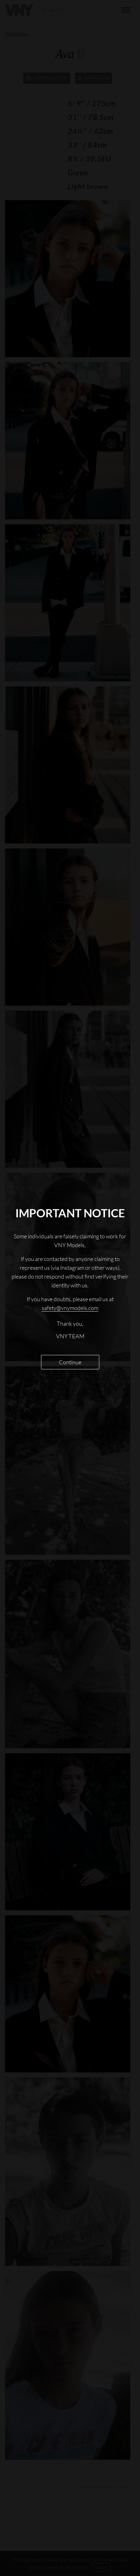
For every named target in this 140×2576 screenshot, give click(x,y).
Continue (70, 1362)
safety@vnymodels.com (70, 1307)
